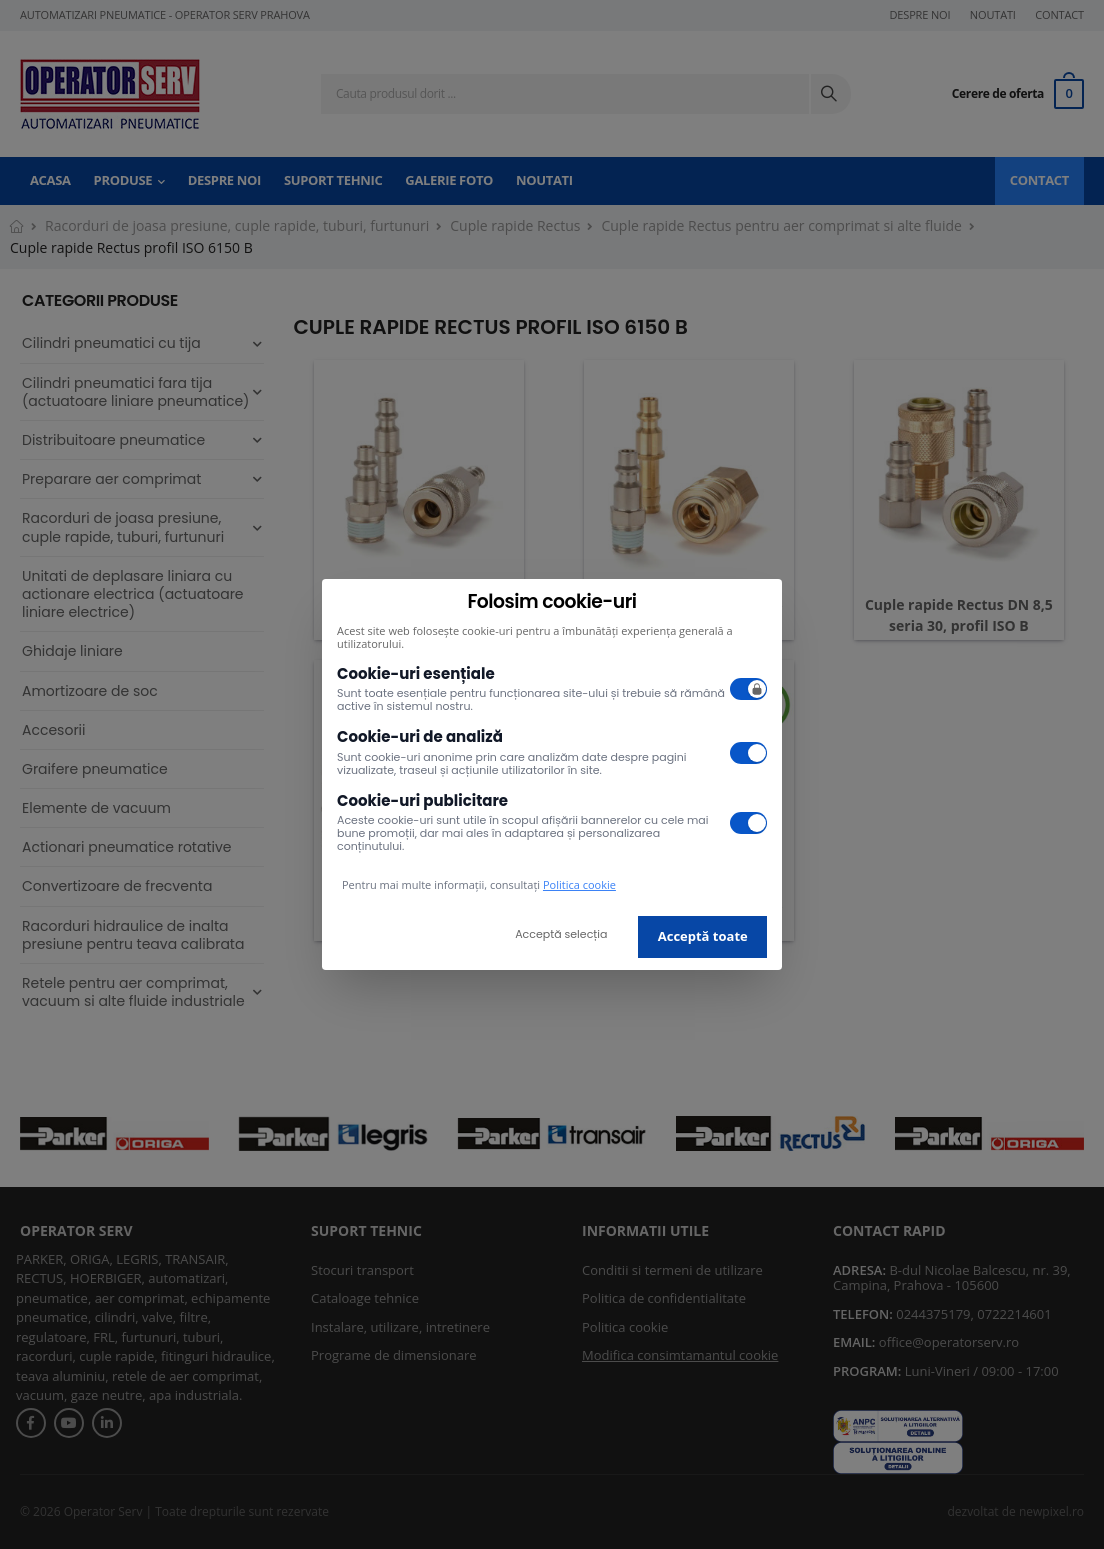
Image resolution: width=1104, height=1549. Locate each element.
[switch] (749, 689)
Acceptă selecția (561, 934)
